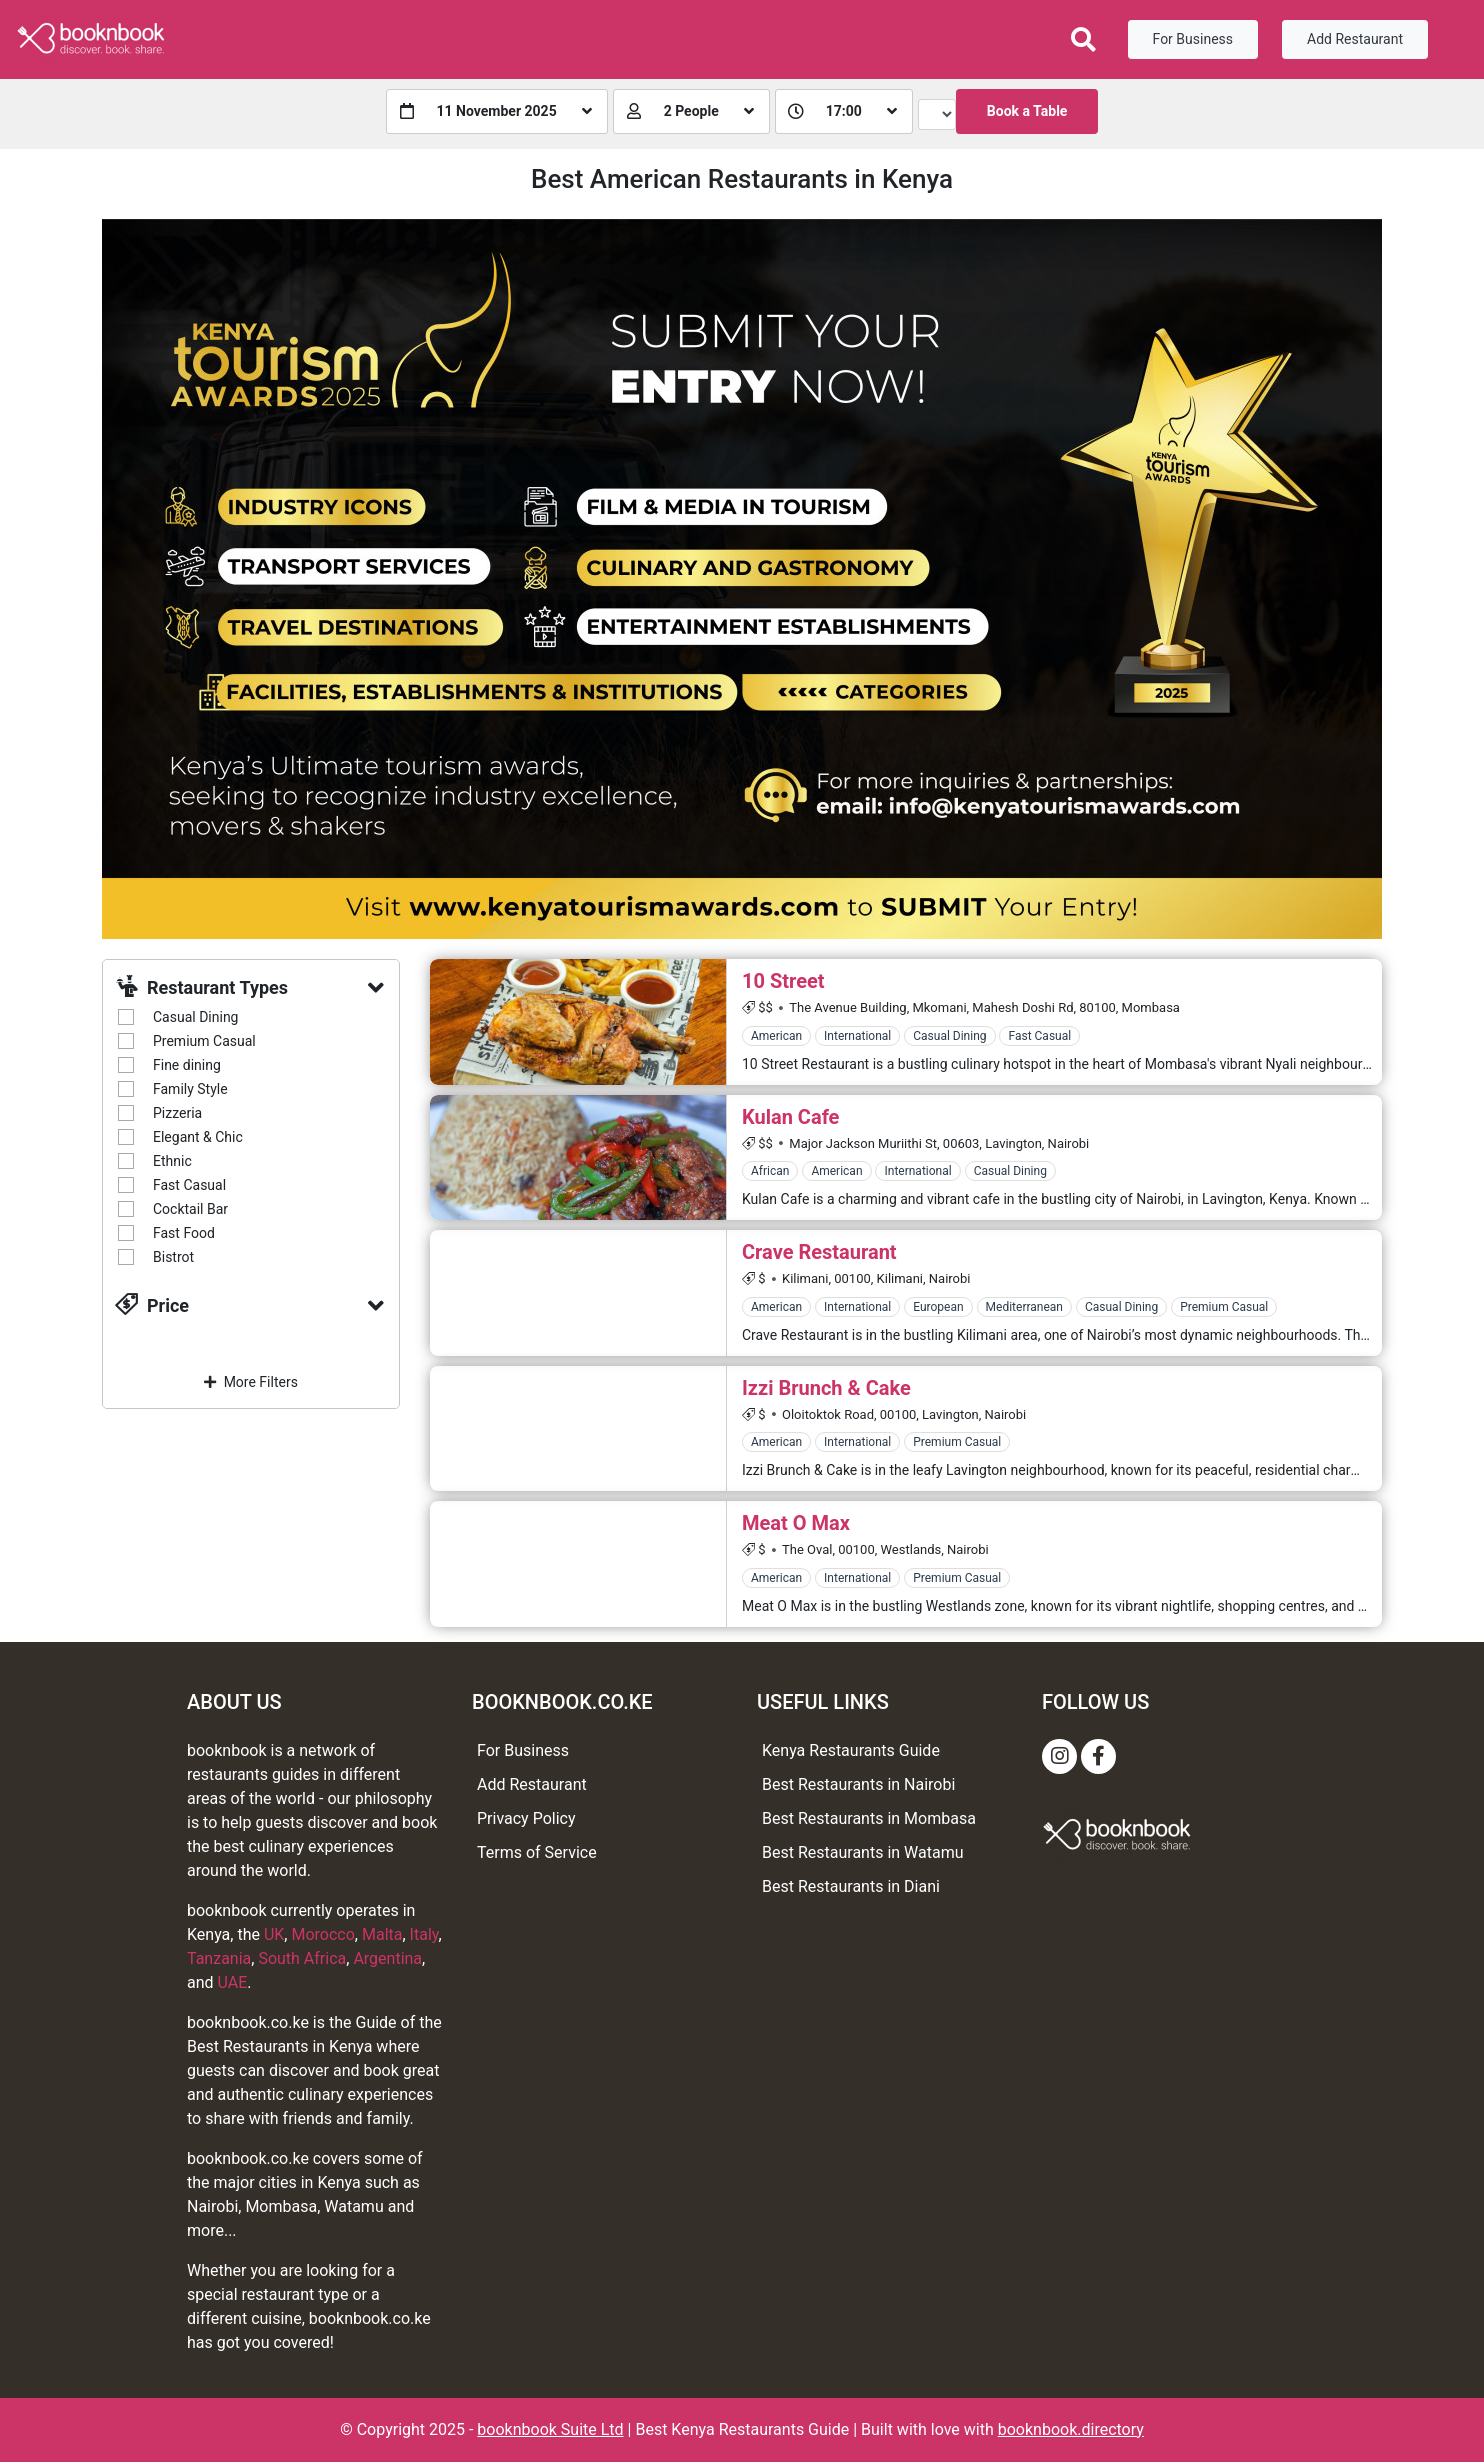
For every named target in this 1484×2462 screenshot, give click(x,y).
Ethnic (172, 1161)
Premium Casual (204, 1041)
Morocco (322, 1934)
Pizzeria (177, 1113)
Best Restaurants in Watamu (863, 1852)
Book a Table (1027, 111)
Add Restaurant (1355, 39)
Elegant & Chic (198, 1137)
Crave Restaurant (819, 1252)
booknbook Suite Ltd (550, 2429)
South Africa (302, 1958)
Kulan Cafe (790, 1117)
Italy (424, 1934)
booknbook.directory (1071, 2429)
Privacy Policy (526, 1818)
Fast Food (184, 1233)
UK (274, 1934)
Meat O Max (796, 1523)
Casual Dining (195, 1017)
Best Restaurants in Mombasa (869, 1818)
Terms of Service (537, 1852)
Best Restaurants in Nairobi (858, 1784)
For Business (1193, 39)
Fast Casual (189, 1185)
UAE (233, 1982)
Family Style (190, 1089)
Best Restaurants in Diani (851, 1886)
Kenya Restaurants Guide (851, 1750)
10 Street (783, 981)
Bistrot (173, 1257)
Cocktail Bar (190, 1209)
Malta (382, 1934)
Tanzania (219, 1958)
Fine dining (187, 1065)
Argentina (387, 1958)
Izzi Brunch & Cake (826, 1388)
